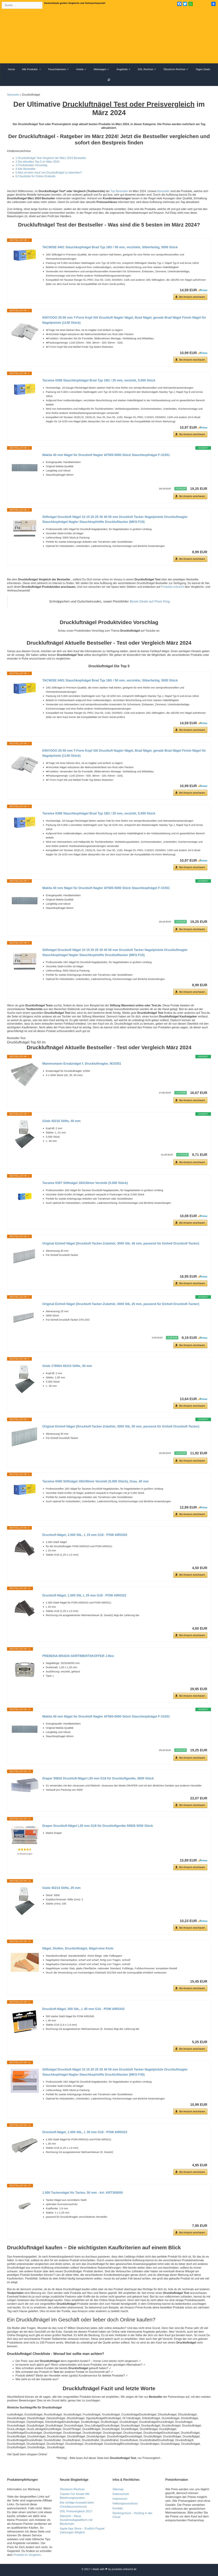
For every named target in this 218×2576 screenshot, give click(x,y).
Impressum (120, 2498)
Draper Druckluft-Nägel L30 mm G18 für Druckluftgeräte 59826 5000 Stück (97, 1826)
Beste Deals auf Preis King (150, 601)
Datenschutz (121, 2494)
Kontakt (118, 2508)
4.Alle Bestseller (25, 168)
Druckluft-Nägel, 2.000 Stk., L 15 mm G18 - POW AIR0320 (84, 1535)
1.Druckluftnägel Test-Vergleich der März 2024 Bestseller (50, 158)
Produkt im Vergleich (27, 2555)
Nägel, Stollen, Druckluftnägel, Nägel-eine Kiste (77, 1948)
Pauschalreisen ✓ (58, 69)
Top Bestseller (119, 191)
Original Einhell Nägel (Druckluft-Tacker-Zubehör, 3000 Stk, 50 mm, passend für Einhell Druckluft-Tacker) (120, 1426)
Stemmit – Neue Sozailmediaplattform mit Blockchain (76, 2519)
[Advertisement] (109, 36)
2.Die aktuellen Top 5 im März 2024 (37, 161)
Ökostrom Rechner (72, 2489)
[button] (41, 69)
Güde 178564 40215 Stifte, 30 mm (67, 1366)
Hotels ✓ (81, 69)
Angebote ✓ (123, 69)
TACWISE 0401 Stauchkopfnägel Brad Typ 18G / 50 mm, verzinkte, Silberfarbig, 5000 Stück (110, 247)
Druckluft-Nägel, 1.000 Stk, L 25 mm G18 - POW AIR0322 (84, 1595)
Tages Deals (203, 69)
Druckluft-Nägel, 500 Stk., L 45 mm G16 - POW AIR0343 (83, 2009)
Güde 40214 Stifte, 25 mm (61, 1888)
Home (11, 69)
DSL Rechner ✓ (147, 69)
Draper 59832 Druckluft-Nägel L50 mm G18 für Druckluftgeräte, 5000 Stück (98, 1778)
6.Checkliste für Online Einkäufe (35, 176)
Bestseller (163, 191)
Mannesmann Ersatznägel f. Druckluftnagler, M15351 (81, 1063)
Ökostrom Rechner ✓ (176, 69)
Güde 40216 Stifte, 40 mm (61, 1121)
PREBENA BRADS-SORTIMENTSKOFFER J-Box (78, 1656)
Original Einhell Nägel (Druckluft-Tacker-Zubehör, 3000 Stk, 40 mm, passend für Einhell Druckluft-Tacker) (120, 1243)
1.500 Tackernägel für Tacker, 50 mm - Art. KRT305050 (82, 2192)
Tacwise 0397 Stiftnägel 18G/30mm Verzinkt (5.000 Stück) (85, 1183)
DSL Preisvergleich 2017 (76, 2511)
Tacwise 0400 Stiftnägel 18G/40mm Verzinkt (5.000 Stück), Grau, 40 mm (95, 1481)
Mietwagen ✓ (102, 69)
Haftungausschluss (125, 2503)
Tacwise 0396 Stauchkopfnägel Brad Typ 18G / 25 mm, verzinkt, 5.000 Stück (98, 380)
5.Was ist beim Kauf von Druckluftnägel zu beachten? (48, 172)
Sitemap (118, 2489)
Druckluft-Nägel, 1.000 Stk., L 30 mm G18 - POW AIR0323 (84, 2132)
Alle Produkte (33, 69)
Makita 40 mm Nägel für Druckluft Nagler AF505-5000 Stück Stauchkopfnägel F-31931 (106, 455)
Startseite (13, 94)
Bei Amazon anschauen (192, 296)
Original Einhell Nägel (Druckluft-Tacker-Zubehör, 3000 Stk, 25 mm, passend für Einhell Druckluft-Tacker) (120, 1304)
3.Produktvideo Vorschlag (31, 165)
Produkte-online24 (172, 586)
